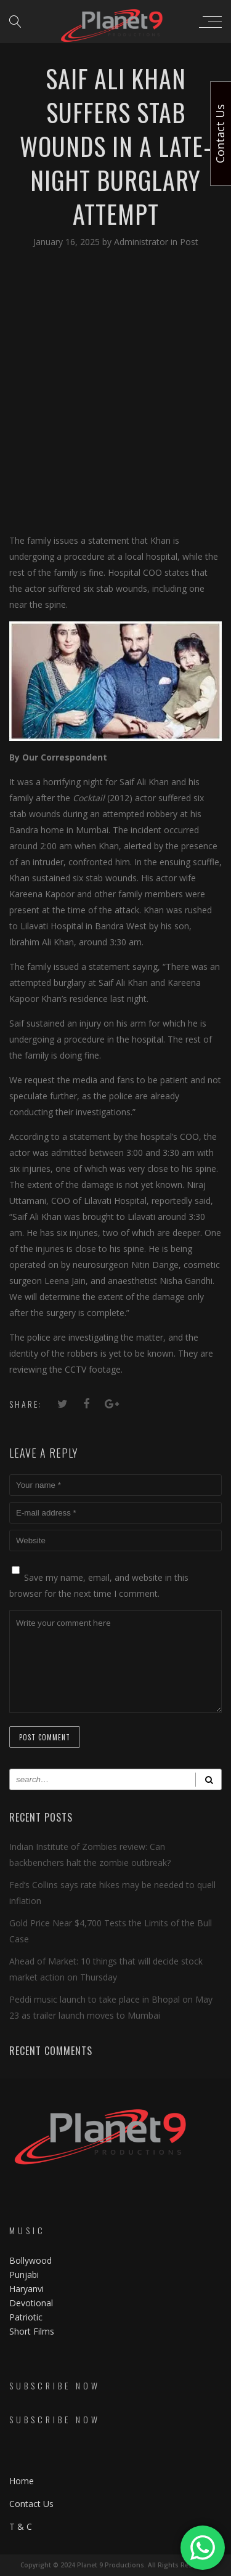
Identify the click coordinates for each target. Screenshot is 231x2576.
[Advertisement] (115, 390)
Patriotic (27, 2317)
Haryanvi (26, 2289)
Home (21, 2481)
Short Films (31, 2331)
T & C (20, 2526)
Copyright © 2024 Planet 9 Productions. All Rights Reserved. (115, 2565)
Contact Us (31, 2503)
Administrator (142, 242)
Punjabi (24, 2274)
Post (189, 242)
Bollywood (30, 2260)
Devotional (31, 2303)
